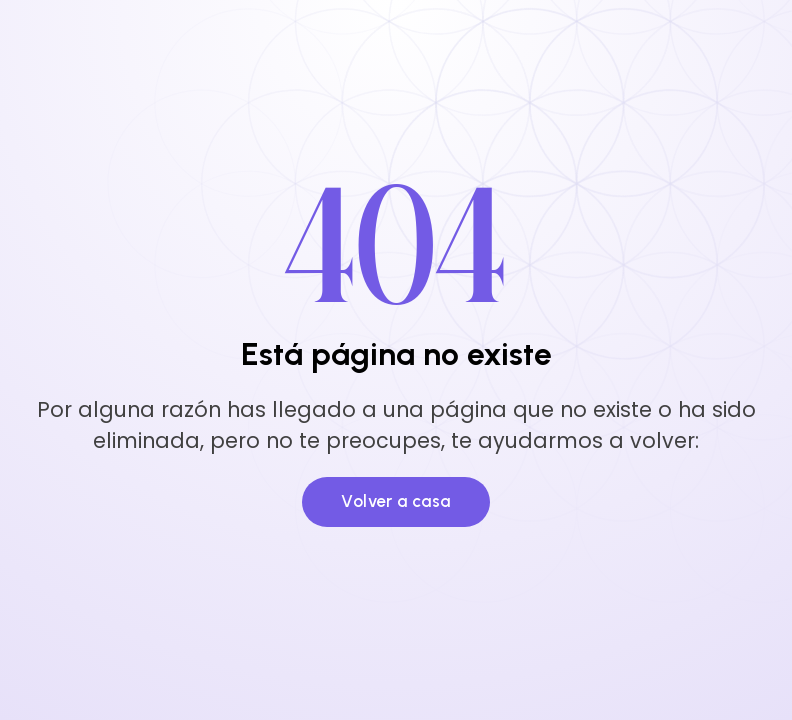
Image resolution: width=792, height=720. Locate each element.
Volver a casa (396, 501)
